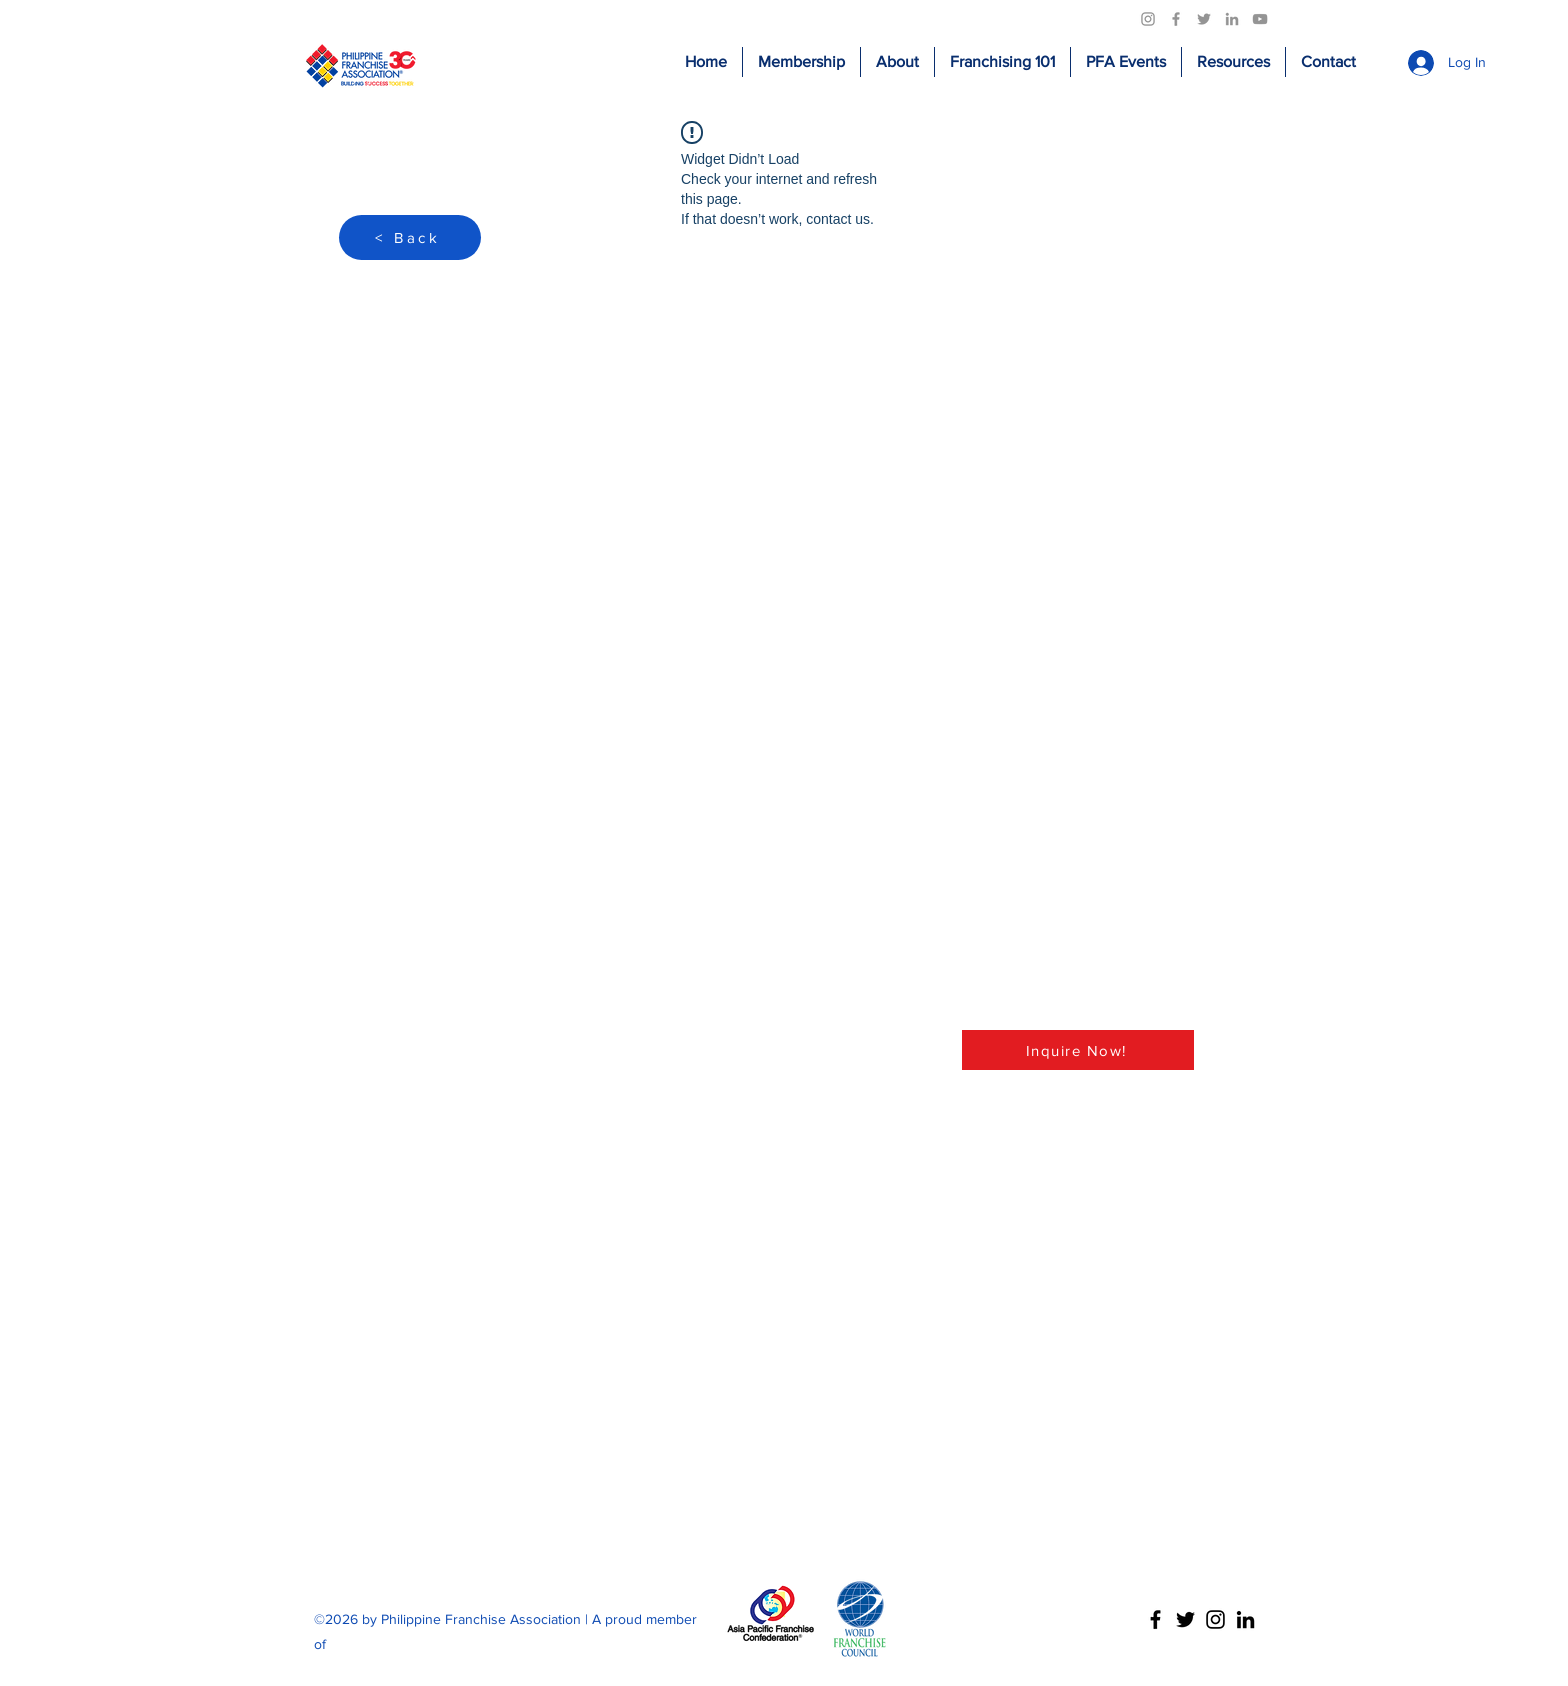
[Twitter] (1204, 19)
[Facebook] (1176, 19)
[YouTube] (1260, 19)
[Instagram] (1148, 19)
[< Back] (410, 237)
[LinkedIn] (1232, 19)
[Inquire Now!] (1078, 1050)
